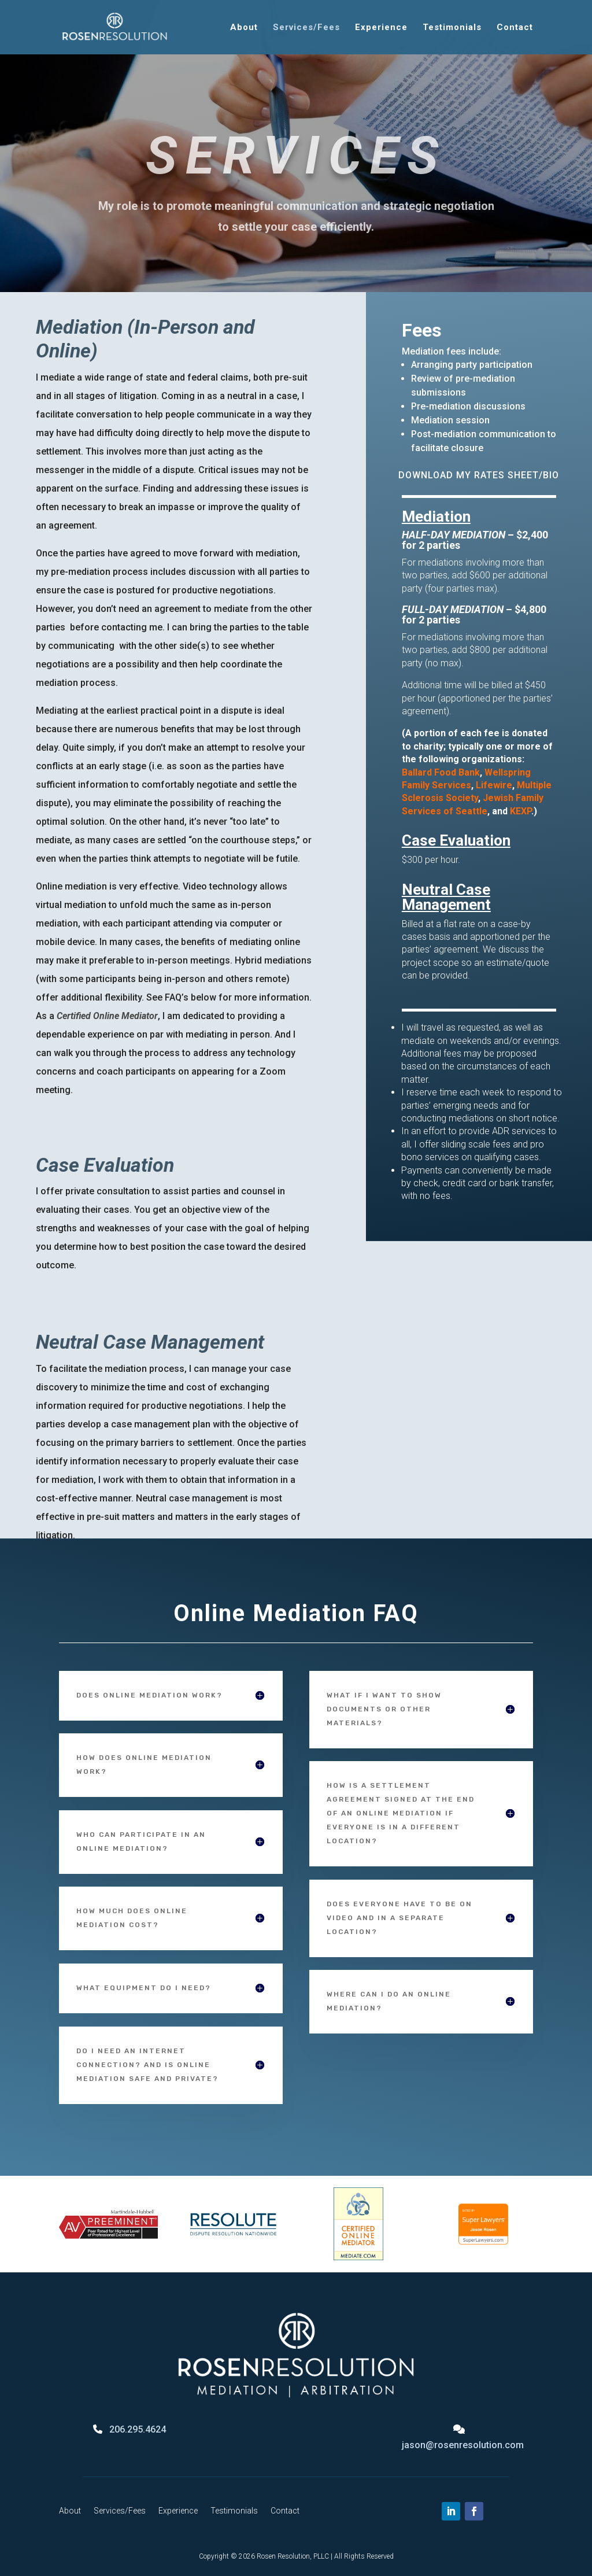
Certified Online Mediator (107, 1015)
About (244, 27)
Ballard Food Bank (441, 772)
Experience (381, 27)
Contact (515, 27)
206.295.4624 (137, 2429)
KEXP (520, 811)
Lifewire (494, 785)
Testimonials (452, 27)
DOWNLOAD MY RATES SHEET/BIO (478, 475)
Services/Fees (306, 27)
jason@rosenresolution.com (463, 2445)
